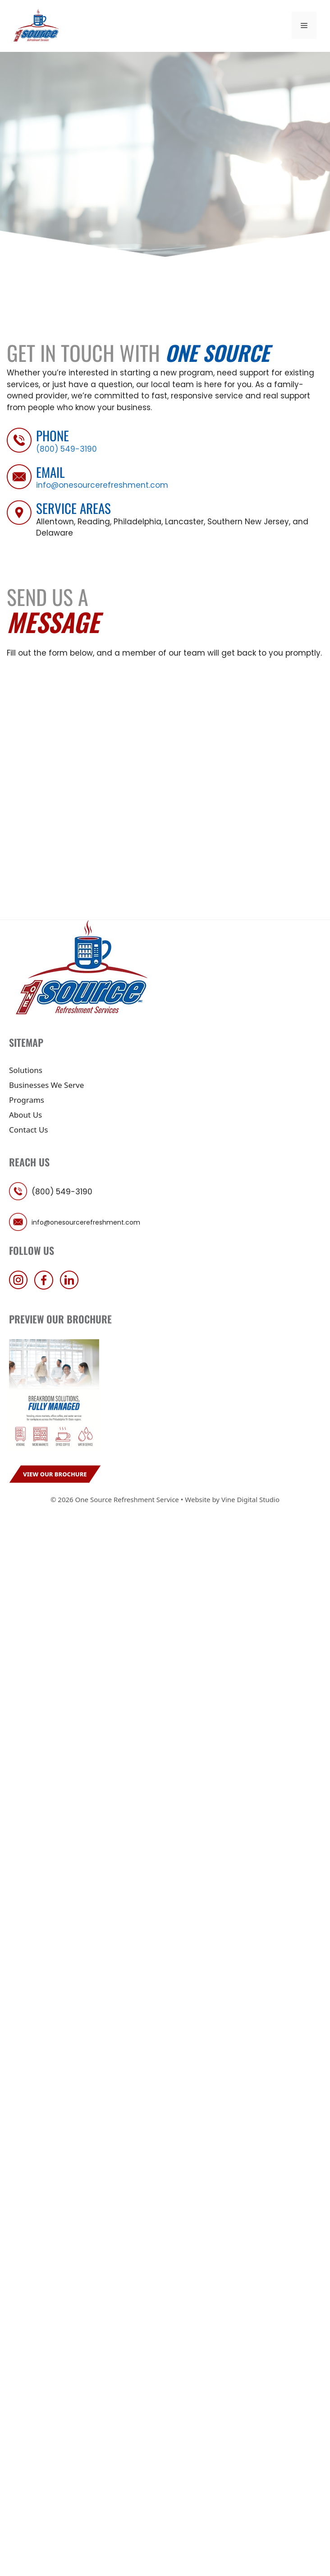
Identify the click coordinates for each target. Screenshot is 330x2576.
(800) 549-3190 (66, 449)
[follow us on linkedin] (71, 1286)
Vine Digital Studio (250, 1499)
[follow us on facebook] (46, 1286)
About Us (25, 1115)
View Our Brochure (55, 1474)
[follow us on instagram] (20, 1286)
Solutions (25, 1070)
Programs (26, 1100)
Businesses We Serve (46, 1085)
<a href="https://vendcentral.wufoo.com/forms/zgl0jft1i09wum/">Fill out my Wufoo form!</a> (165, 783)
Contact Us (28, 1129)
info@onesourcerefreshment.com (102, 485)
